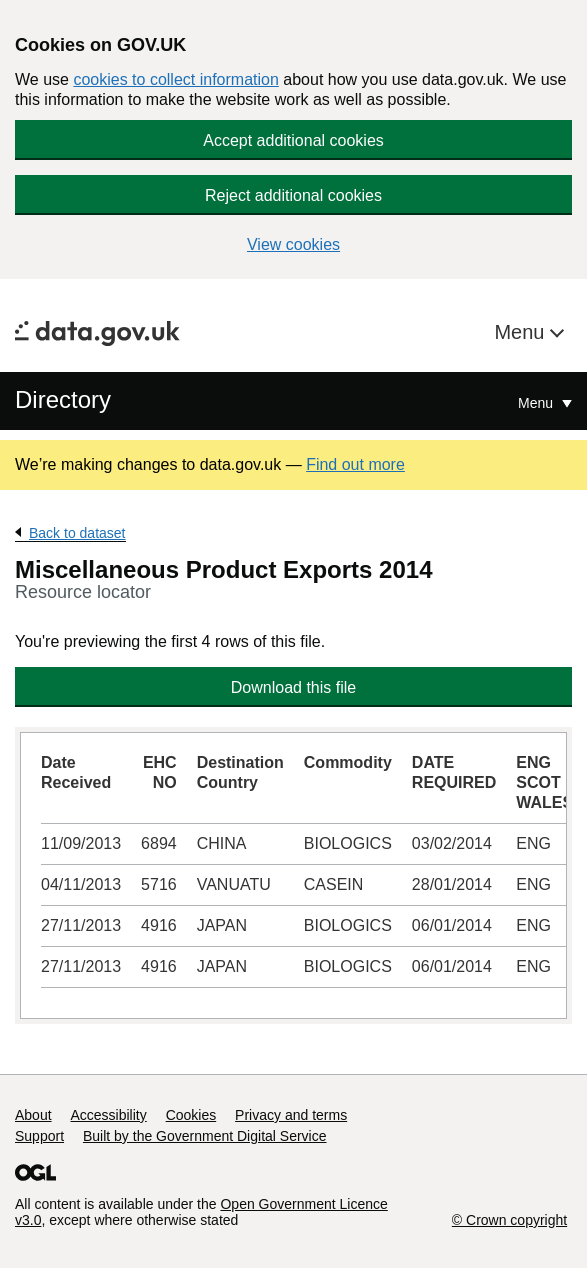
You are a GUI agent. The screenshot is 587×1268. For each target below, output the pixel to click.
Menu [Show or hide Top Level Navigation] (537, 403)
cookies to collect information (175, 79)
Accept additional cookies (293, 140)
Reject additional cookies (293, 195)
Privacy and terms (291, 1115)
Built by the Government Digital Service (205, 1136)
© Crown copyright (509, 1220)
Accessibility (108, 1115)
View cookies (293, 244)
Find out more (355, 464)
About (33, 1115)
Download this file (293, 687)
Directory (63, 399)
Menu (522, 332)
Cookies (191, 1115)
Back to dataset (77, 533)
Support (39, 1136)
